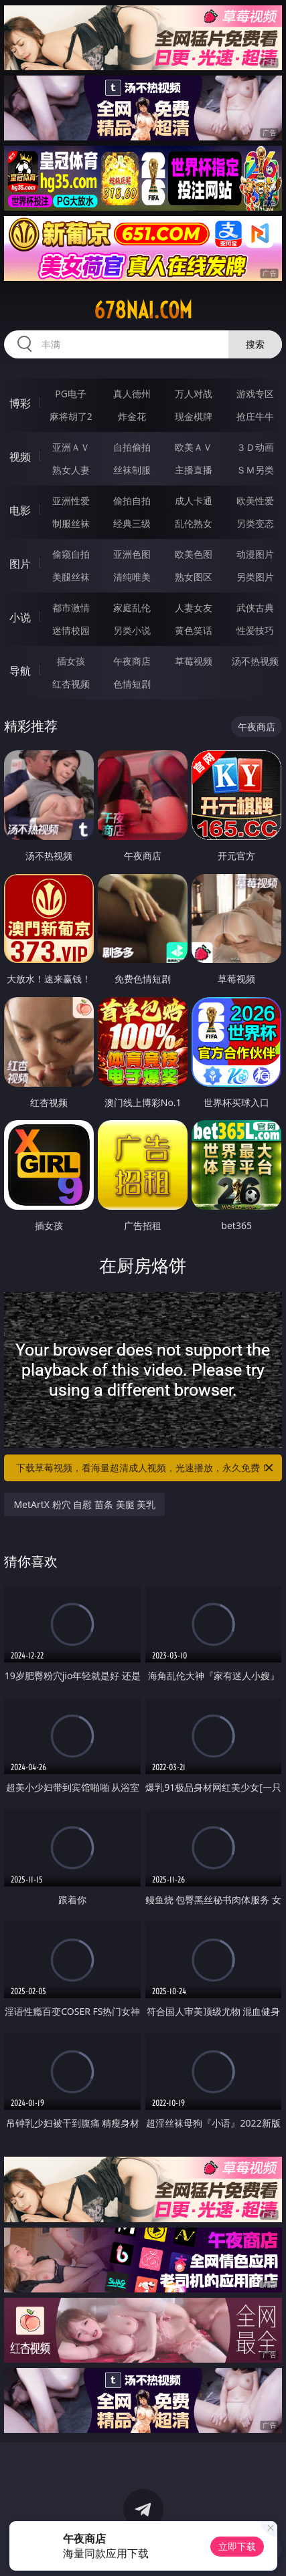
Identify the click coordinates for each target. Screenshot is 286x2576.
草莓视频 (193, 661)
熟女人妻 (71, 469)
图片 (20, 563)
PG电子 (70, 393)
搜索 (255, 344)
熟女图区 (193, 576)
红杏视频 (71, 683)
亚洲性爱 (71, 500)
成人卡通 (193, 500)
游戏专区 (255, 393)
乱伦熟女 (193, 523)
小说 (20, 617)
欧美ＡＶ (193, 447)
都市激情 (71, 607)
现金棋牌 (193, 416)
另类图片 (255, 576)
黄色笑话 (193, 630)
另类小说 (132, 630)
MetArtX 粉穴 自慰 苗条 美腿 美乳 (84, 1504)
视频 (20, 456)
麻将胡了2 (71, 416)
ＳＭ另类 (255, 469)
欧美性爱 (255, 500)
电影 (20, 510)
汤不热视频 (255, 661)
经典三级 (132, 523)
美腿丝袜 (71, 576)
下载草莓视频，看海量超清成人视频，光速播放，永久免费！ (145, 1468)
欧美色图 (193, 554)
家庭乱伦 (132, 607)
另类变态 (255, 523)
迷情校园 (71, 630)
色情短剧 (132, 683)
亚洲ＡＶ (71, 447)
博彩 (20, 403)
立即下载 (237, 2546)
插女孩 (71, 661)
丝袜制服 (132, 469)
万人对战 (193, 393)
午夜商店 (132, 661)
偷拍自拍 (132, 500)
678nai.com (143, 310)
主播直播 (193, 469)
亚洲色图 (132, 554)
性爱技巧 (255, 630)
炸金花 (132, 416)
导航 (20, 670)
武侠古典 (255, 607)
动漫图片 (255, 554)
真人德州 (132, 393)
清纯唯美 (132, 576)
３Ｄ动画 (255, 447)
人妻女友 (193, 607)
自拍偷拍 (132, 447)
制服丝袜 (71, 523)
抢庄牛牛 (255, 416)
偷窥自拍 (71, 554)
